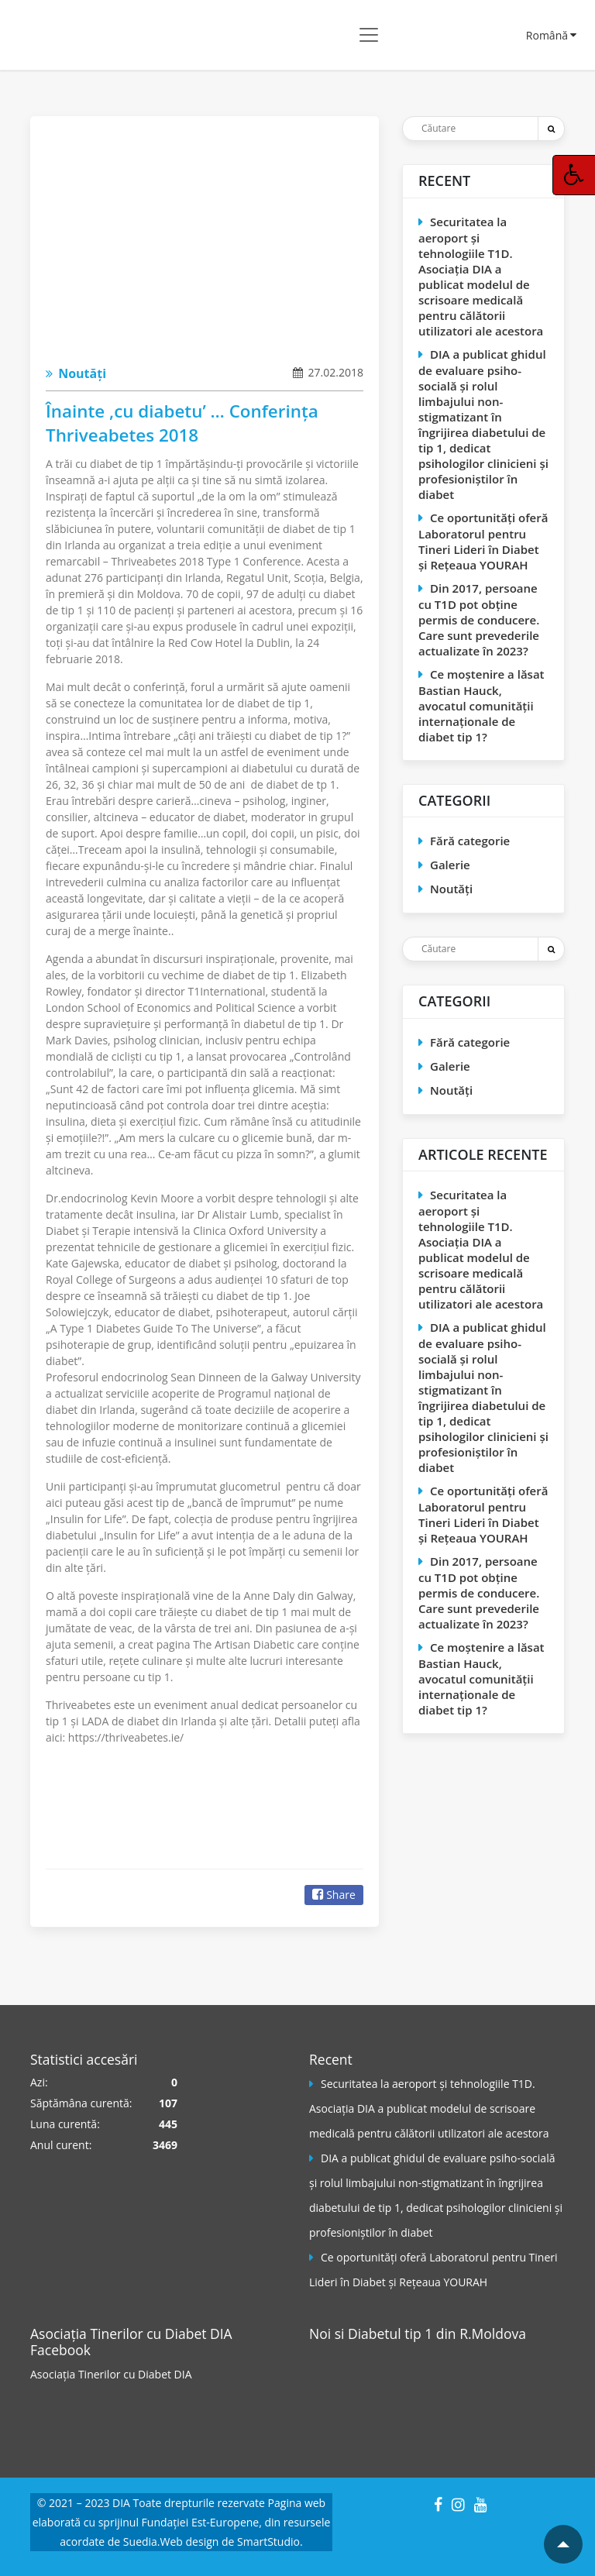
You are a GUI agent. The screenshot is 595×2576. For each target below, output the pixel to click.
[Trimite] (551, 128)
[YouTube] (480, 2504)
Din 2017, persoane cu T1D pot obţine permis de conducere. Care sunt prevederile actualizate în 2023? (478, 619)
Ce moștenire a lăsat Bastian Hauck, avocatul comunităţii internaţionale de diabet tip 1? (481, 705)
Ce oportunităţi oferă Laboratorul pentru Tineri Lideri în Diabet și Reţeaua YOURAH (483, 541)
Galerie (450, 864)
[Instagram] (458, 2504)
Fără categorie (470, 840)
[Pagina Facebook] (367, 2404)
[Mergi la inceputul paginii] (563, 2544)
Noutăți (76, 373)
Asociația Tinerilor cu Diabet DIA (111, 2374)
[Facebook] (438, 2504)
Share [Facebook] (334, 1894)
